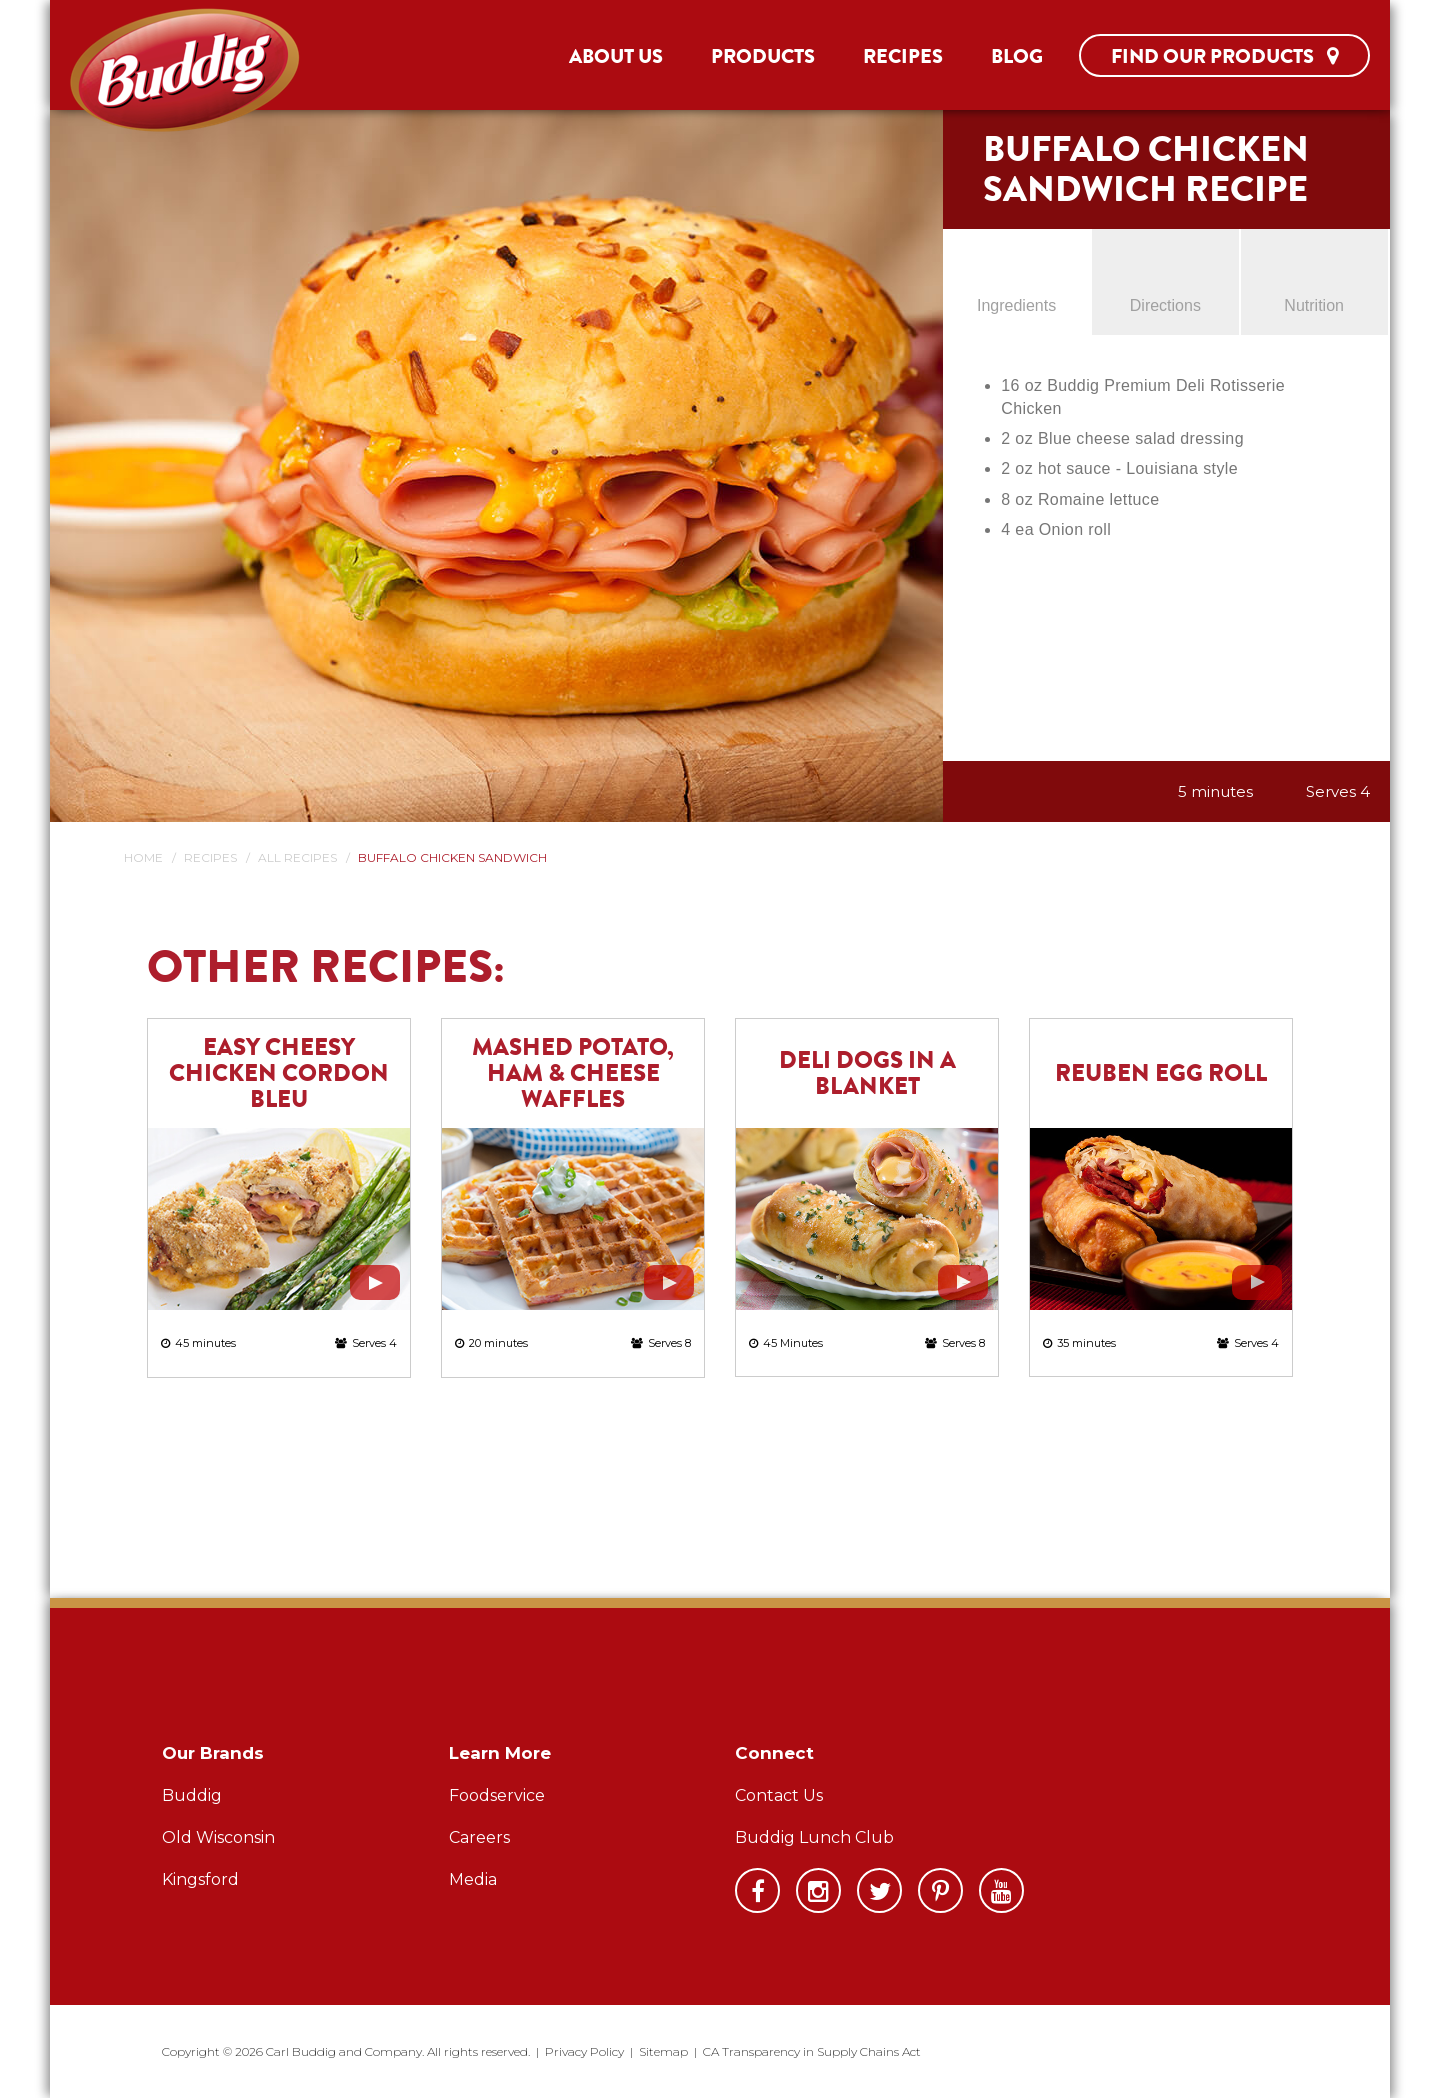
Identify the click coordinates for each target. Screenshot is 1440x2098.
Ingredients (1016, 305)
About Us (616, 56)
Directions (1165, 305)
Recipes (903, 56)
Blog (1017, 56)
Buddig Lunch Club (814, 1837)
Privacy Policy (584, 2051)
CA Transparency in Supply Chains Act (812, 2051)
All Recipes (297, 857)
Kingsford (200, 1879)
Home (143, 857)
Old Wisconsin (218, 1837)
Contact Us (779, 1795)
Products (763, 56)
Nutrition (1314, 305)
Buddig (192, 1795)
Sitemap (663, 2051)
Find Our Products (1224, 56)
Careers (479, 1837)
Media (473, 1879)
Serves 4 (1338, 791)
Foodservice (497, 1795)
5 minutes (1215, 791)
